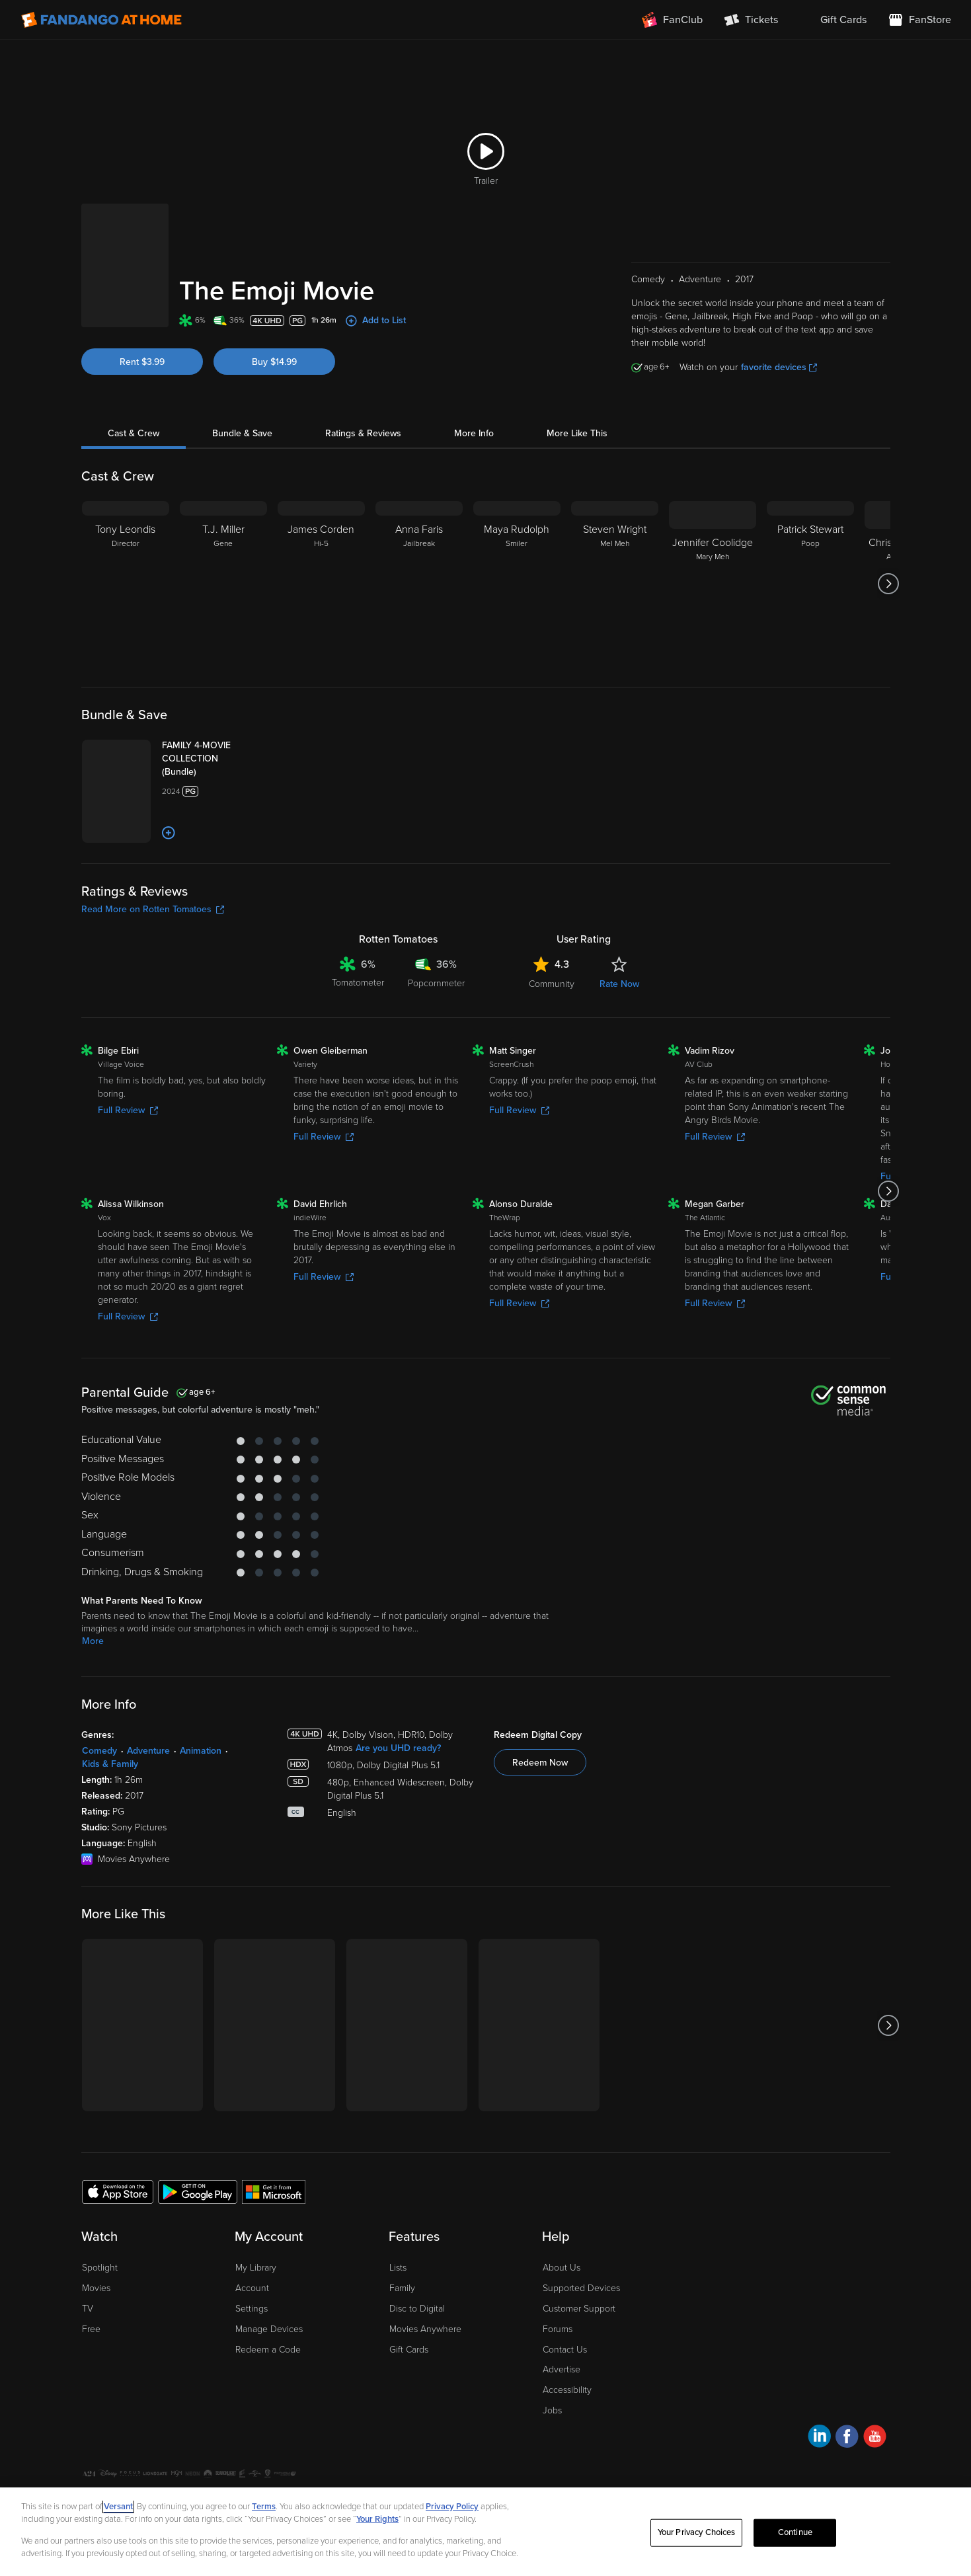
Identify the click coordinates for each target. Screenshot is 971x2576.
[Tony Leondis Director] (125, 583)
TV (87, 2308)
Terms (264, 2506)
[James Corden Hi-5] (321, 583)
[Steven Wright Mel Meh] (614, 583)
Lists (398, 2267)
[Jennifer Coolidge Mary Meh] (712, 583)
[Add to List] (168, 832)
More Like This (577, 433)
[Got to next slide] (888, 583)
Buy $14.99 (274, 362)
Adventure (148, 1750)
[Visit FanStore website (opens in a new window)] (919, 20)
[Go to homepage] (101, 20)
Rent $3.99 (142, 362)
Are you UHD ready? (398, 1748)
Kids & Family (110, 1764)
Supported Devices (581, 2288)
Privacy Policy (452, 2506)
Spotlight (100, 2267)
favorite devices (779, 367)
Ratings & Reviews (363, 433)
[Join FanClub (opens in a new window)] (672, 20)
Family (402, 2288)
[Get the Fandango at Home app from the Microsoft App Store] (273, 2191)
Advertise (561, 2369)
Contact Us (565, 2349)
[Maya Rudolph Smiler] (517, 583)
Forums (557, 2329)
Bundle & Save (242, 433)
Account (252, 2288)
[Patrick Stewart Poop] (810, 583)
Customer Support (579, 2308)
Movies (96, 2288)
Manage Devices (269, 2329)
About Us (561, 2267)
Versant (118, 2506)
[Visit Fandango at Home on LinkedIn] (819, 2438)
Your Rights (377, 2519)
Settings (251, 2308)
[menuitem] (832, 20)
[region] (485, 2531)
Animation (200, 1750)
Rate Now (619, 984)
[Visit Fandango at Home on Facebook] (847, 2438)
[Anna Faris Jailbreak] (419, 583)
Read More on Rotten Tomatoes (152, 909)
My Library (255, 2267)
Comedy (99, 1750)
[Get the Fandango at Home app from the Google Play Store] (197, 2191)
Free (91, 2329)
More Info (474, 433)
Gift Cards (408, 2349)
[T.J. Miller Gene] (223, 583)
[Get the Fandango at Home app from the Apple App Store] (117, 2191)
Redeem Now (540, 1762)
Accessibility (567, 2390)
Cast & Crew (133, 433)
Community (551, 984)
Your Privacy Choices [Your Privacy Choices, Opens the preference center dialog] (697, 2532)
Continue (795, 2532)
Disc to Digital (417, 2308)
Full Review (128, 1110)
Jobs (552, 2410)
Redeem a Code (268, 2349)
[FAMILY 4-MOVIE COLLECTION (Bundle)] (214, 759)
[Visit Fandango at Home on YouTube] (875, 2438)
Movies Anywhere (425, 2329)
